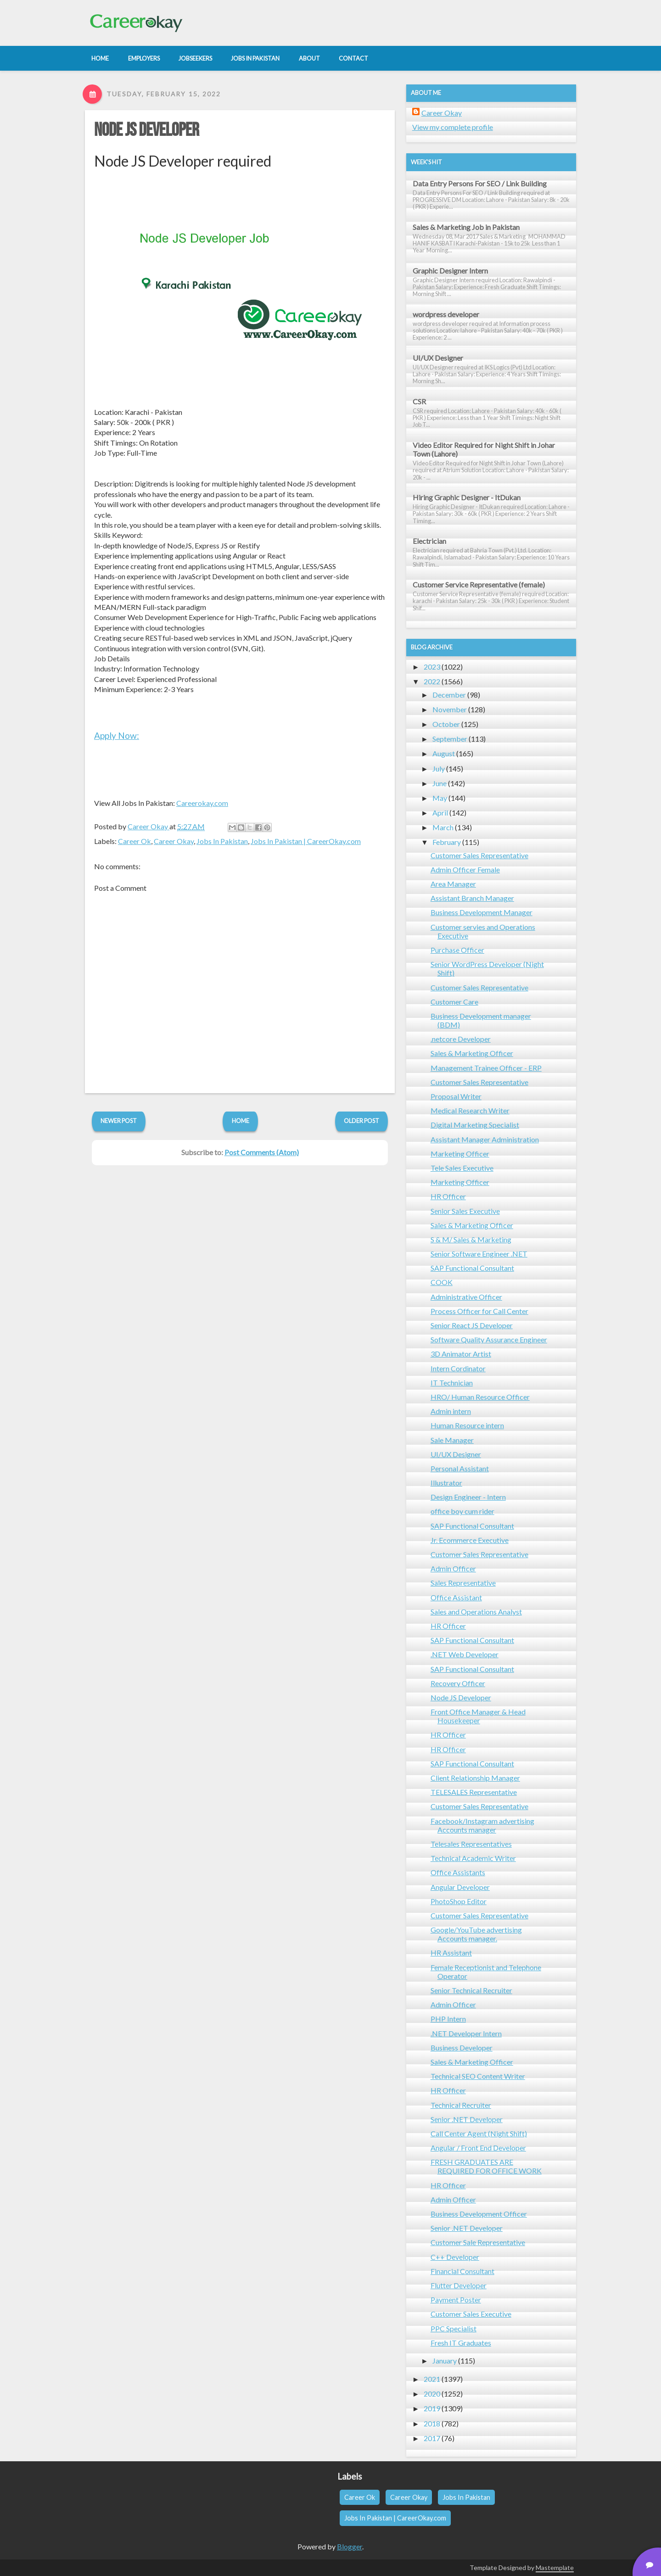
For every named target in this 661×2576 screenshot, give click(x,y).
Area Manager (453, 883)
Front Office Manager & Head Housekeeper (478, 1716)
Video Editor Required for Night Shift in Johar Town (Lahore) (484, 449)
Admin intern (451, 1411)
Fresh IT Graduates (461, 2342)
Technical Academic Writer (473, 1858)
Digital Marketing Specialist (475, 1124)
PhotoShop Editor (459, 1901)
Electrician (429, 540)
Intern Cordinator (458, 1368)
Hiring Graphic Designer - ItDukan (467, 497)
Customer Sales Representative (479, 855)
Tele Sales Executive (462, 1167)
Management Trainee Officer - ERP (486, 1067)
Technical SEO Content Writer (478, 2076)
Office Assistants (458, 1872)
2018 (432, 2423)
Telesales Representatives (471, 1843)
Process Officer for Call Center (479, 1311)
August (443, 753)
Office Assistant (456, 1597)
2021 (432, 2379)
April (440, 812)
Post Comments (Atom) (261, 1152)
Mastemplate (555, 2567)
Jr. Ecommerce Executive (470, 1540)
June (439, 783)
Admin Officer (453, 1568)
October (446, 724)
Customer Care (454, 1001)
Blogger (349, 2546)
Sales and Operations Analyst (476, 1611)
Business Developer (462, 2047)
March (443, 827)
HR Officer (448, 1196)
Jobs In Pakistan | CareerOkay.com (306, 841)
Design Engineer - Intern (468, 1496)
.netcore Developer (461, 1038)
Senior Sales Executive (465, 1211)
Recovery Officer (458, 1683)
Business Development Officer (479, 2213)
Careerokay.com (202, 803)
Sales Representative (463, 1582)
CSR (419, 401)
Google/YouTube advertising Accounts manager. (476, 1934)
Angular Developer (460, 1887)
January (444, 2360)
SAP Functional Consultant (472, 1267)
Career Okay (174, 841)
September (449, 738)
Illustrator (446, 1482)
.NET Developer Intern (466, 2033)
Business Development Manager (481, 912)
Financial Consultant (462, 2271)
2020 (432, 2393)
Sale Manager (452, 1440)
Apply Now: (116, 735)
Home (240, 1120)
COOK (442, 1282)
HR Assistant (451, 1952)
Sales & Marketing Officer (472, 1053)
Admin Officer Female (465, 869)
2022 (432, 681)
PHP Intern (448, 2018)
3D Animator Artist (461, 1353)
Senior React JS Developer (472, 1325)
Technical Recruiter (461, 2105)
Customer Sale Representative (478, 2242)
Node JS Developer (146, 130)
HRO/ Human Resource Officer (480, 1396)
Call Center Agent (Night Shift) (479, 2133)
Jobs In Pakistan (222, 841)
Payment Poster (456, 2299)
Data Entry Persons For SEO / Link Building (480, 183)
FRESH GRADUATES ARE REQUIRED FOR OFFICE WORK (486, 2166)
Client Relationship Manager (475, 1777)
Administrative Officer (466, 1296)
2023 (432, 666)
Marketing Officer (460, 1153)
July (438, 768)
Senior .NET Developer (467, 2119)
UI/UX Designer (438, 357)
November (449, 709)
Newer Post (119, 1120)
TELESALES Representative (474, 1792)
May (439, 797)
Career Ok (134, 841)
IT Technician (452, 1382)
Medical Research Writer (470, 1110)
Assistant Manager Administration (485, 1139)
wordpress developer (446, 314)
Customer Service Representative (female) (479, 584)
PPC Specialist (453, 2328)
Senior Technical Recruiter (471, 1990)
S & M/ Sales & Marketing (471, 1239)
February (446, 842)
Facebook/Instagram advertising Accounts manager (482, 1825)
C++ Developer (455, 2256)
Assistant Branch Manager (472, 898)
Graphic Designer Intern (450, 270)
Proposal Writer (456, 1096)
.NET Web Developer (465, 1654)
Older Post (361, 1120)
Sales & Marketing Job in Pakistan (466, 227)
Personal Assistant (460, 1468)
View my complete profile (452, 127)
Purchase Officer (457, 949)
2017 (432, 2438)
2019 (432, 2408)
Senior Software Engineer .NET (479, 1253)
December (449, 694)
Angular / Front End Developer (478, 2147)
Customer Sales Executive (471, 2313)
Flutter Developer (459, 2285)
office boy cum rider (462, 1511)
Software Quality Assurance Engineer (489, 1339)
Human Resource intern (467, 1425)
